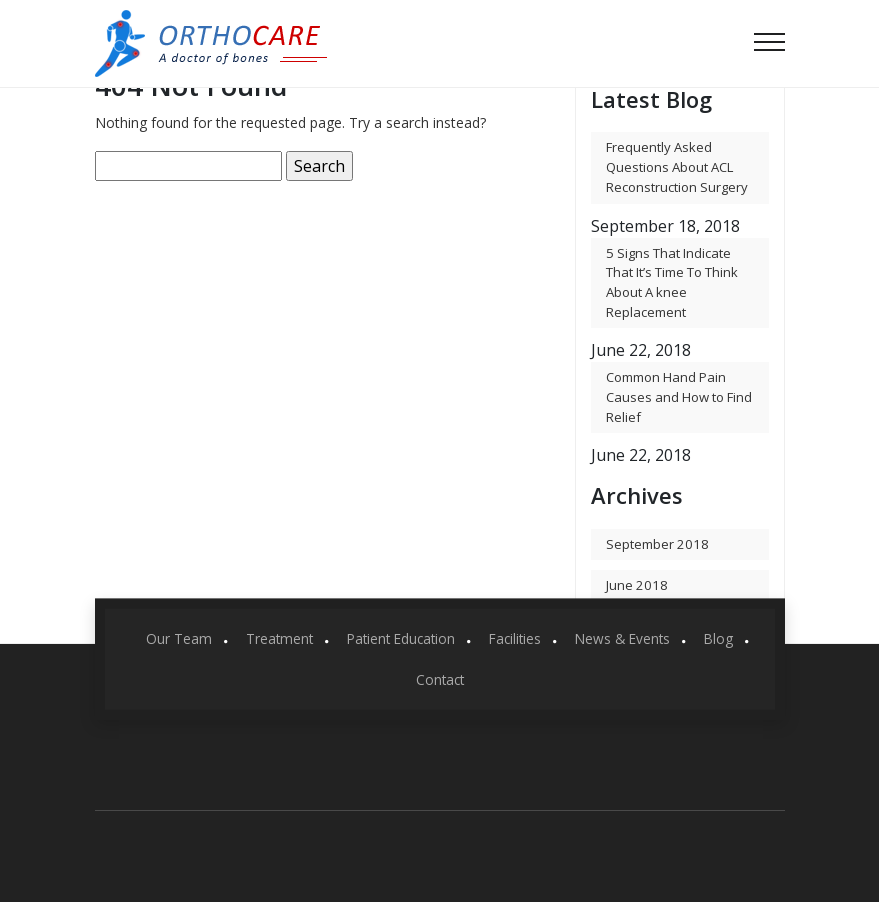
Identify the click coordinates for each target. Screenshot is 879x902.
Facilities (515, 638)
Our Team (179, 638)
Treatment (279, 638)
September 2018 (657, 544)
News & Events (622, 638)
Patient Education (401, 638)
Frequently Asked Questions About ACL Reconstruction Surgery (677, 166)
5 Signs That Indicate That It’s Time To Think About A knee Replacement (672, 282)
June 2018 (637, 585)
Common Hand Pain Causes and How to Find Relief (679, 396)
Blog (718, 638)
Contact (440, 678)
